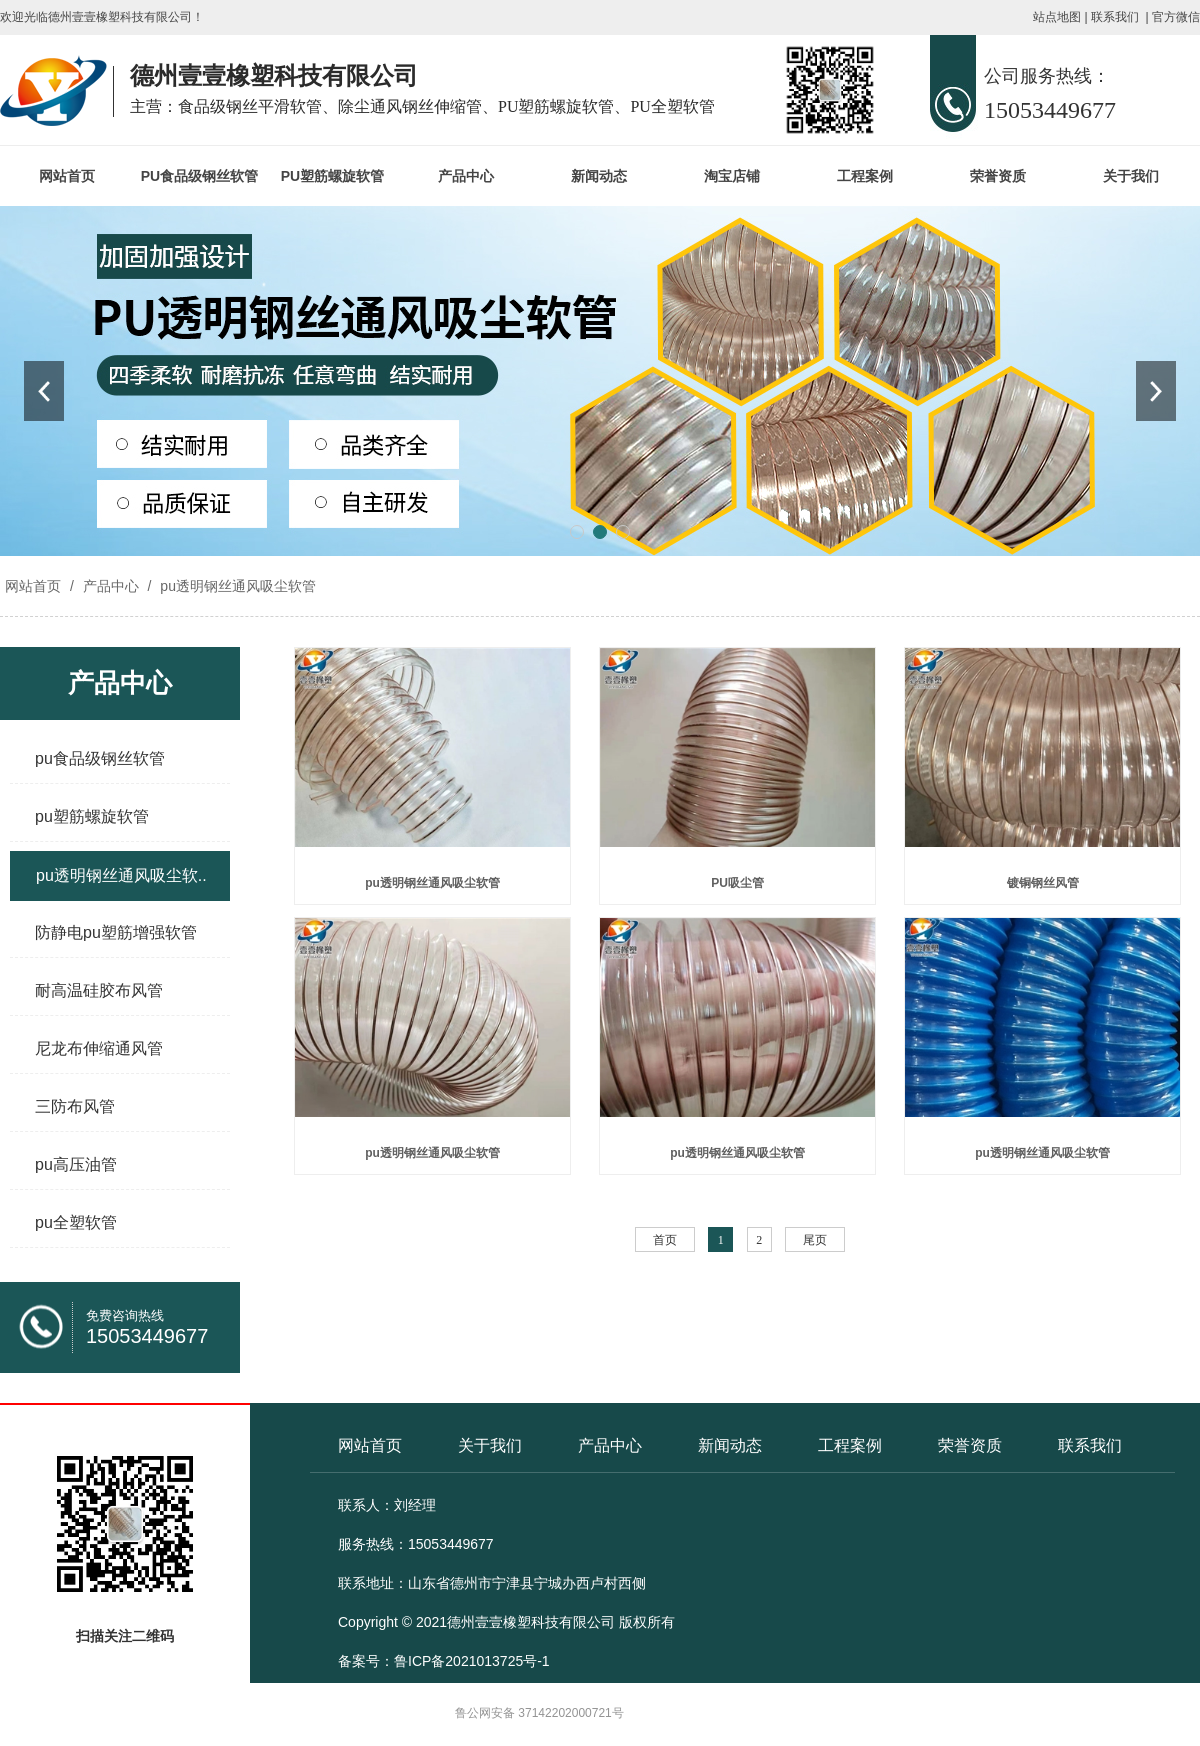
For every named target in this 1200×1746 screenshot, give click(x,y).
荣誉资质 (998, 176)
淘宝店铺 (732, 176)
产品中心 (466, 176)
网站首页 (67, 176)
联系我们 (1115, 17)
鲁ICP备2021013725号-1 (472, 1661)
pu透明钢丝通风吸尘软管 (235, 586)
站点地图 (1057, 17)
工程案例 (865, 176)
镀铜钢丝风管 (1043, 883)
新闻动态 (599, 176)
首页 (665, 1240)
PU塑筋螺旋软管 (332, 176)
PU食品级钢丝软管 (199, 176)
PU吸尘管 (737, 883)
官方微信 (1176, 17)
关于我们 (1131, 176)
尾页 (815, 1240)
